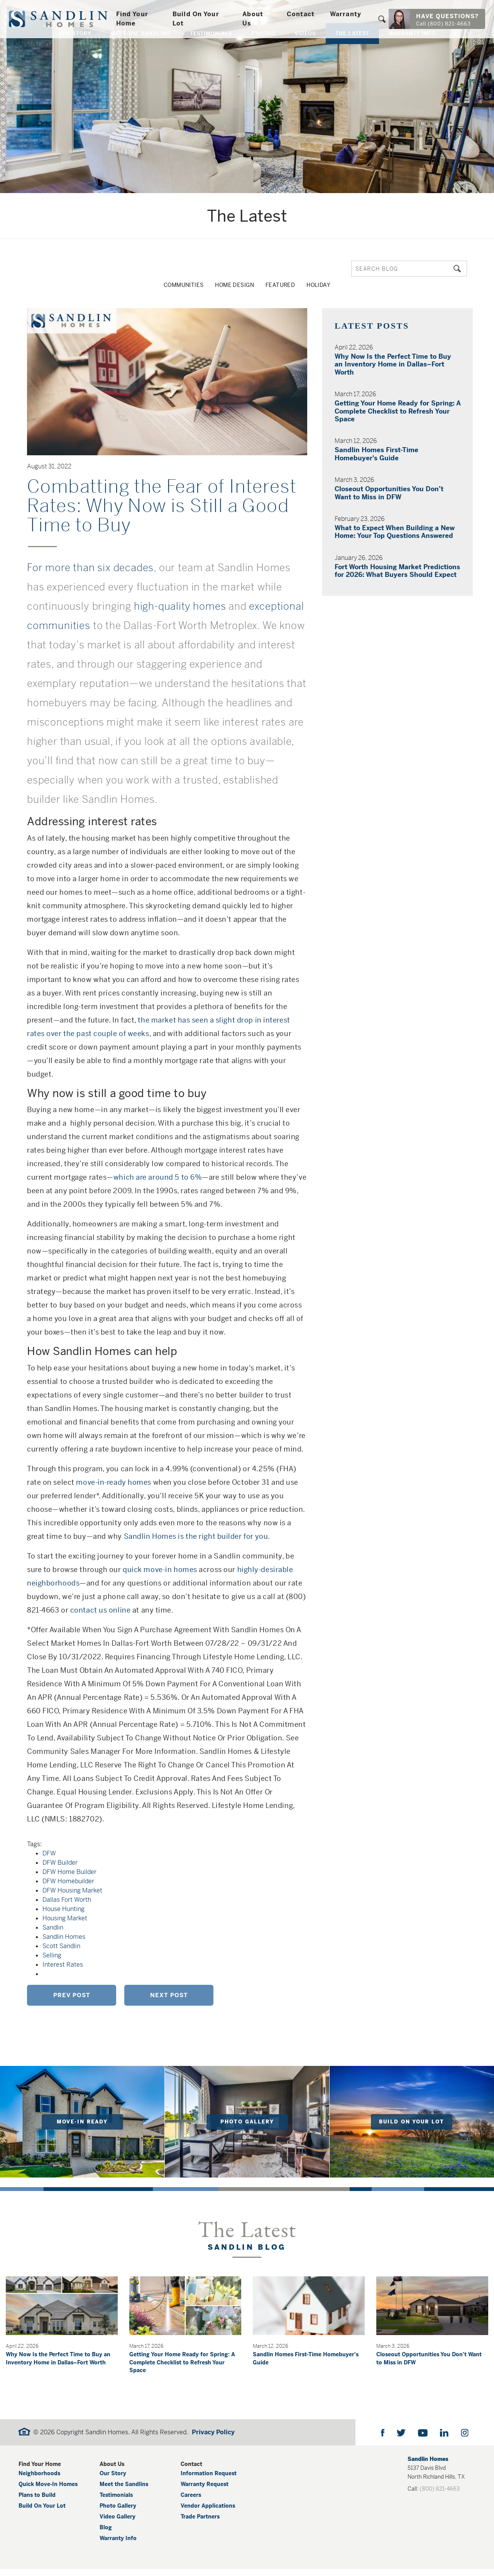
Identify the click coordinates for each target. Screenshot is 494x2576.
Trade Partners (200, 2523)
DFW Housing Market (72, 1887)
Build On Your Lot (200, 20)
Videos (305, 50)
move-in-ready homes (113, 1479)
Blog (106, 2534)
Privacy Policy (213, 2439)
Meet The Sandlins (141, 50)
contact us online (100, 1607)
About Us (254, 20)
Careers (191, 2501)
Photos (264, 50)
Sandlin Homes (63, 1934)
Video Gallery (117, 2523)
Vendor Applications (208, 2512)
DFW (49, 1850)
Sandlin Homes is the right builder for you (196, 1533)
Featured (285, 287)
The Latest (352, 50)
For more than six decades (90, 564)
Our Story (75, 50)
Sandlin (52, 1924)
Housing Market (64, 1915)
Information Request (209, 2480)
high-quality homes (180, 603)
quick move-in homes (160, 1566)
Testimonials (211, 50)
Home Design (233, 287)
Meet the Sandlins (124, 2491)
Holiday (328, 287)
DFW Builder (60, 1859)
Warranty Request (204, 2491)
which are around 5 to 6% (157, 1174)
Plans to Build (37, 2501)
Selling (51, 1952)
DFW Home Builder (69, 1869)
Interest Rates (62, 1961)
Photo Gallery (118, 2512)
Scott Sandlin (61, 1943)
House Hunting (63, 1906)
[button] (382, 20)
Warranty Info (412, 50)
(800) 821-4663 (440, 2495)
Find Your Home (139, 20)
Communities (175, 287)
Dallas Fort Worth (66, 1897)
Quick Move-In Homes (48, 2491)
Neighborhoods (39, 2480)
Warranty (345, 16)
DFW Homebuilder (68, 1878)
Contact (301, 16)
